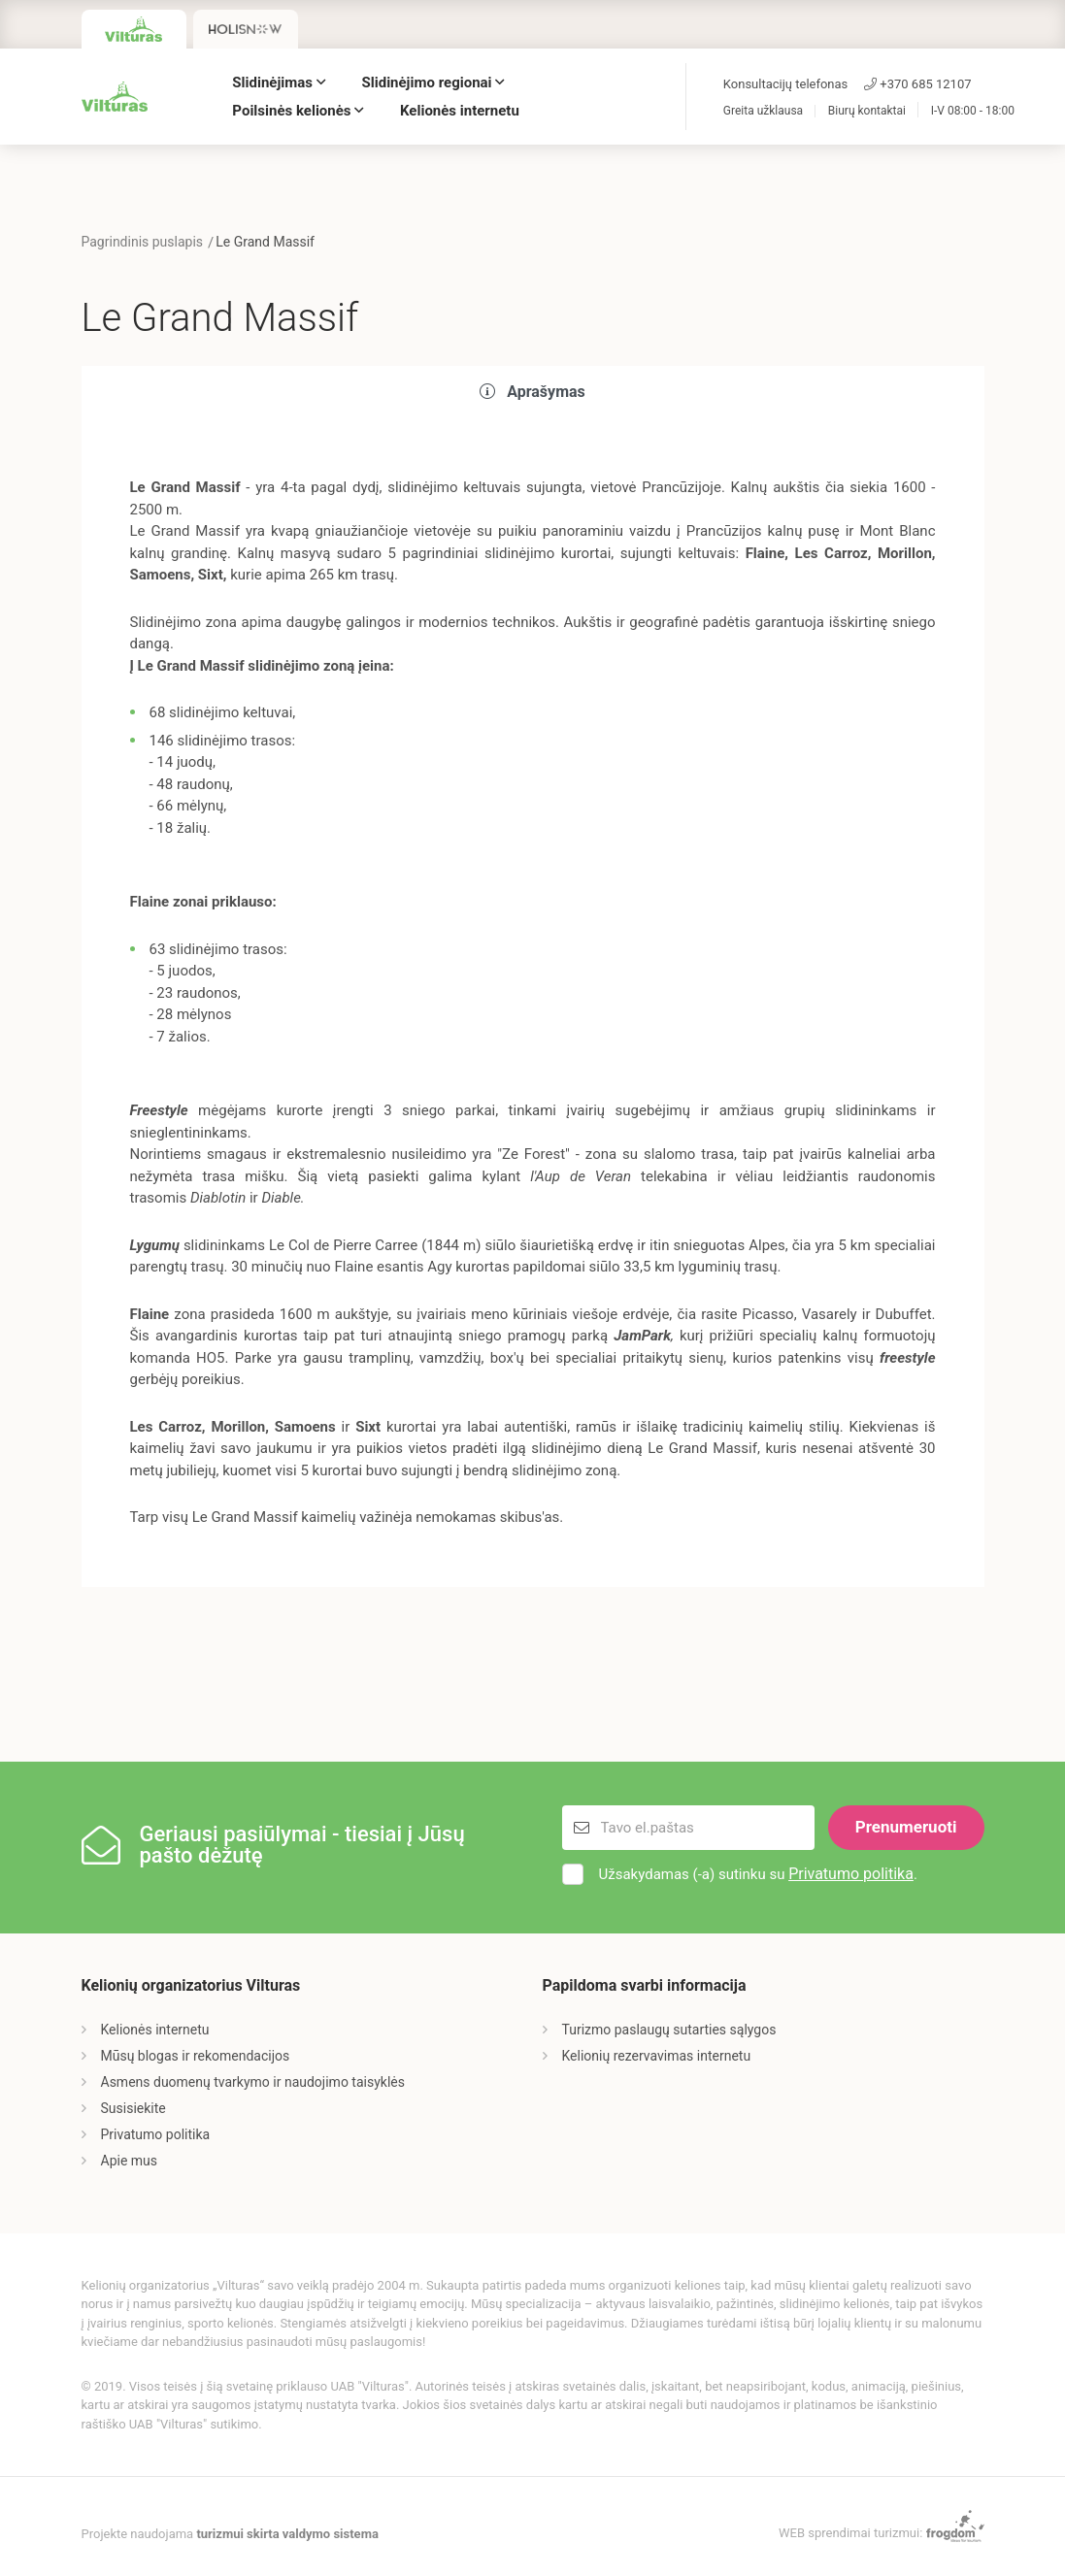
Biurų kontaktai (867, 111)
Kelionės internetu (459, 110)
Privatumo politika (851, 1874)
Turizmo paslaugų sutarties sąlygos (669, 2029)
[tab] (533, 392)
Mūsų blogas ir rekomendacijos (195, 2056)
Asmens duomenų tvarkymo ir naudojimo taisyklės (253, 2082)
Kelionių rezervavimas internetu (656, 2056)
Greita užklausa (763, 111)
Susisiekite (133, 2108)
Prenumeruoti (906, 1826)
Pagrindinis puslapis (143, 241)
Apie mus (129, 2160)
